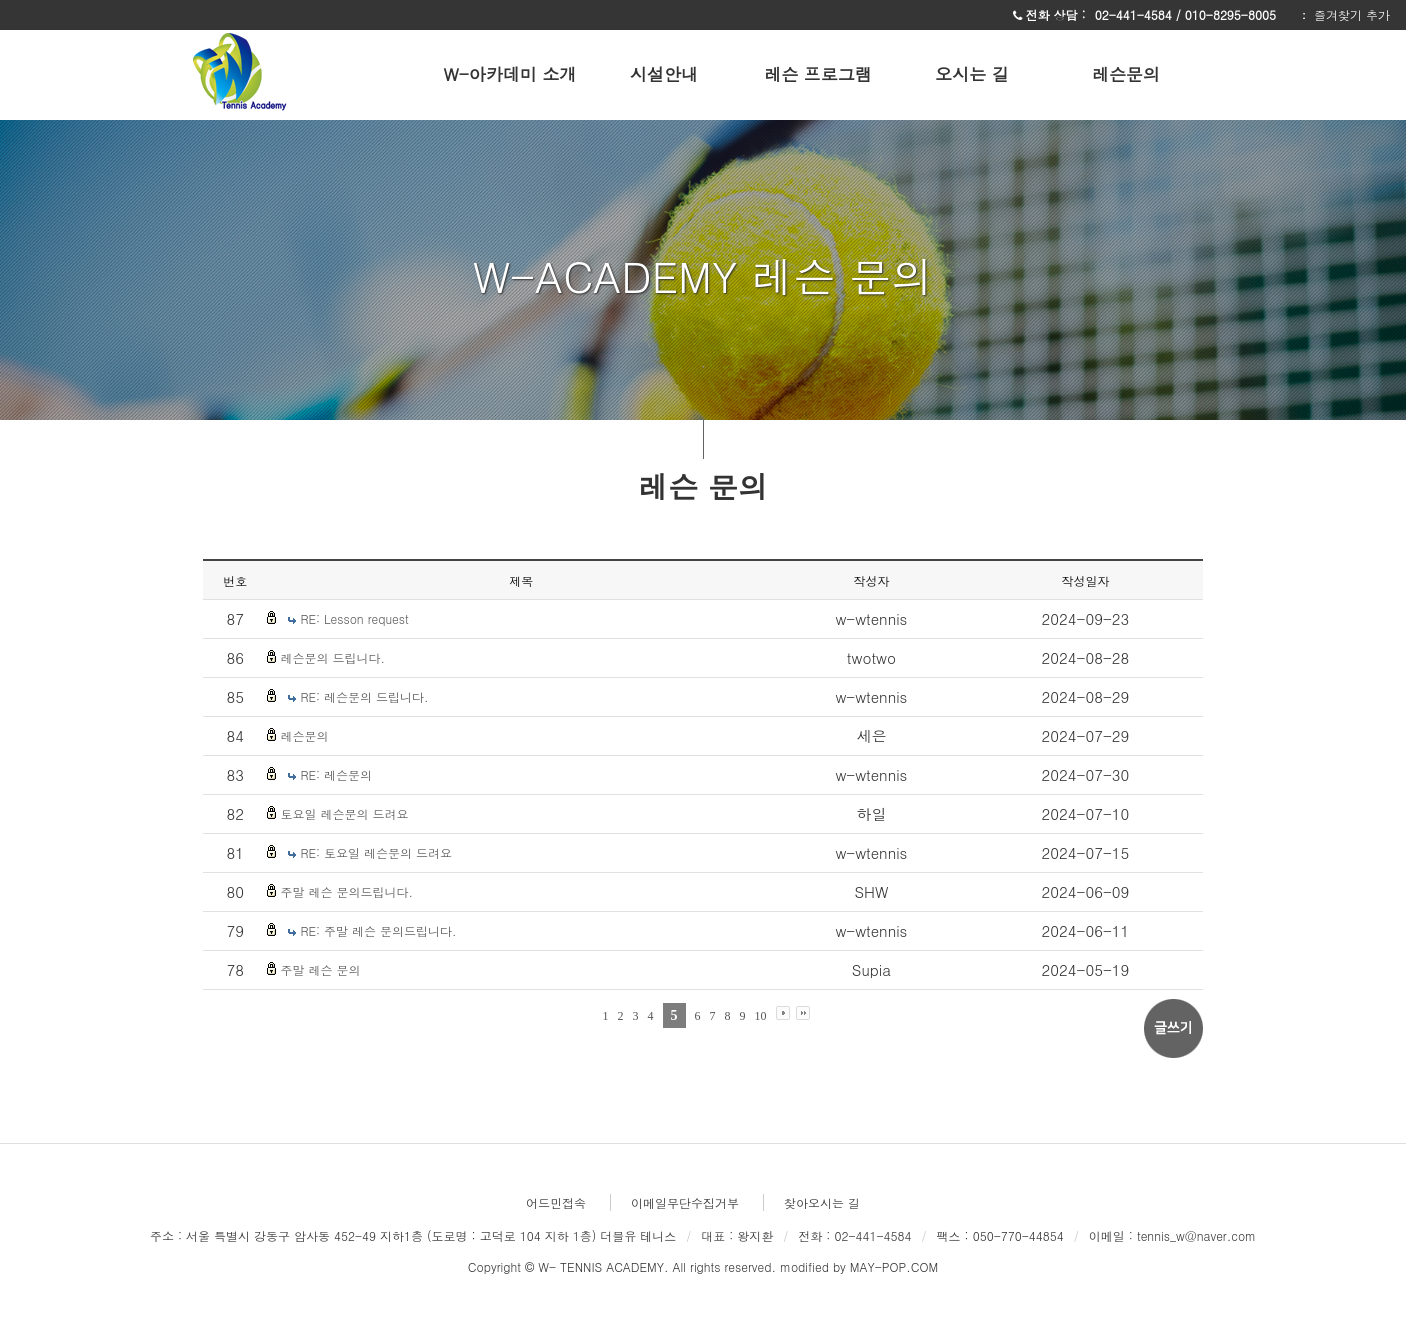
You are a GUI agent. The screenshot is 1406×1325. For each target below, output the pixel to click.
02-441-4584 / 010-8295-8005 (1187, 14)
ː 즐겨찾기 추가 (1344, 14)
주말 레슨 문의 (320, 969)
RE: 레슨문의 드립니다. (364, 696)
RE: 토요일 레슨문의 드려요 (376, 852)
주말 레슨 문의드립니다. (346, 891)
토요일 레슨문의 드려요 (344, 813)
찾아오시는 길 (822, 1202)
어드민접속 (556, 1202)
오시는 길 (972, 74)
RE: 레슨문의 (336, 774)
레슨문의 (1126, 74)
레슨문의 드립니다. (332, 657)
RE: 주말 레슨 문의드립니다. (378, 930)
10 (761, 1016)
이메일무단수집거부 (685, 1202)
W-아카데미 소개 (510, 74)
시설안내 (664, 74)
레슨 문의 (703, 484)
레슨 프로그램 (818, 74)
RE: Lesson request (354, 618)
